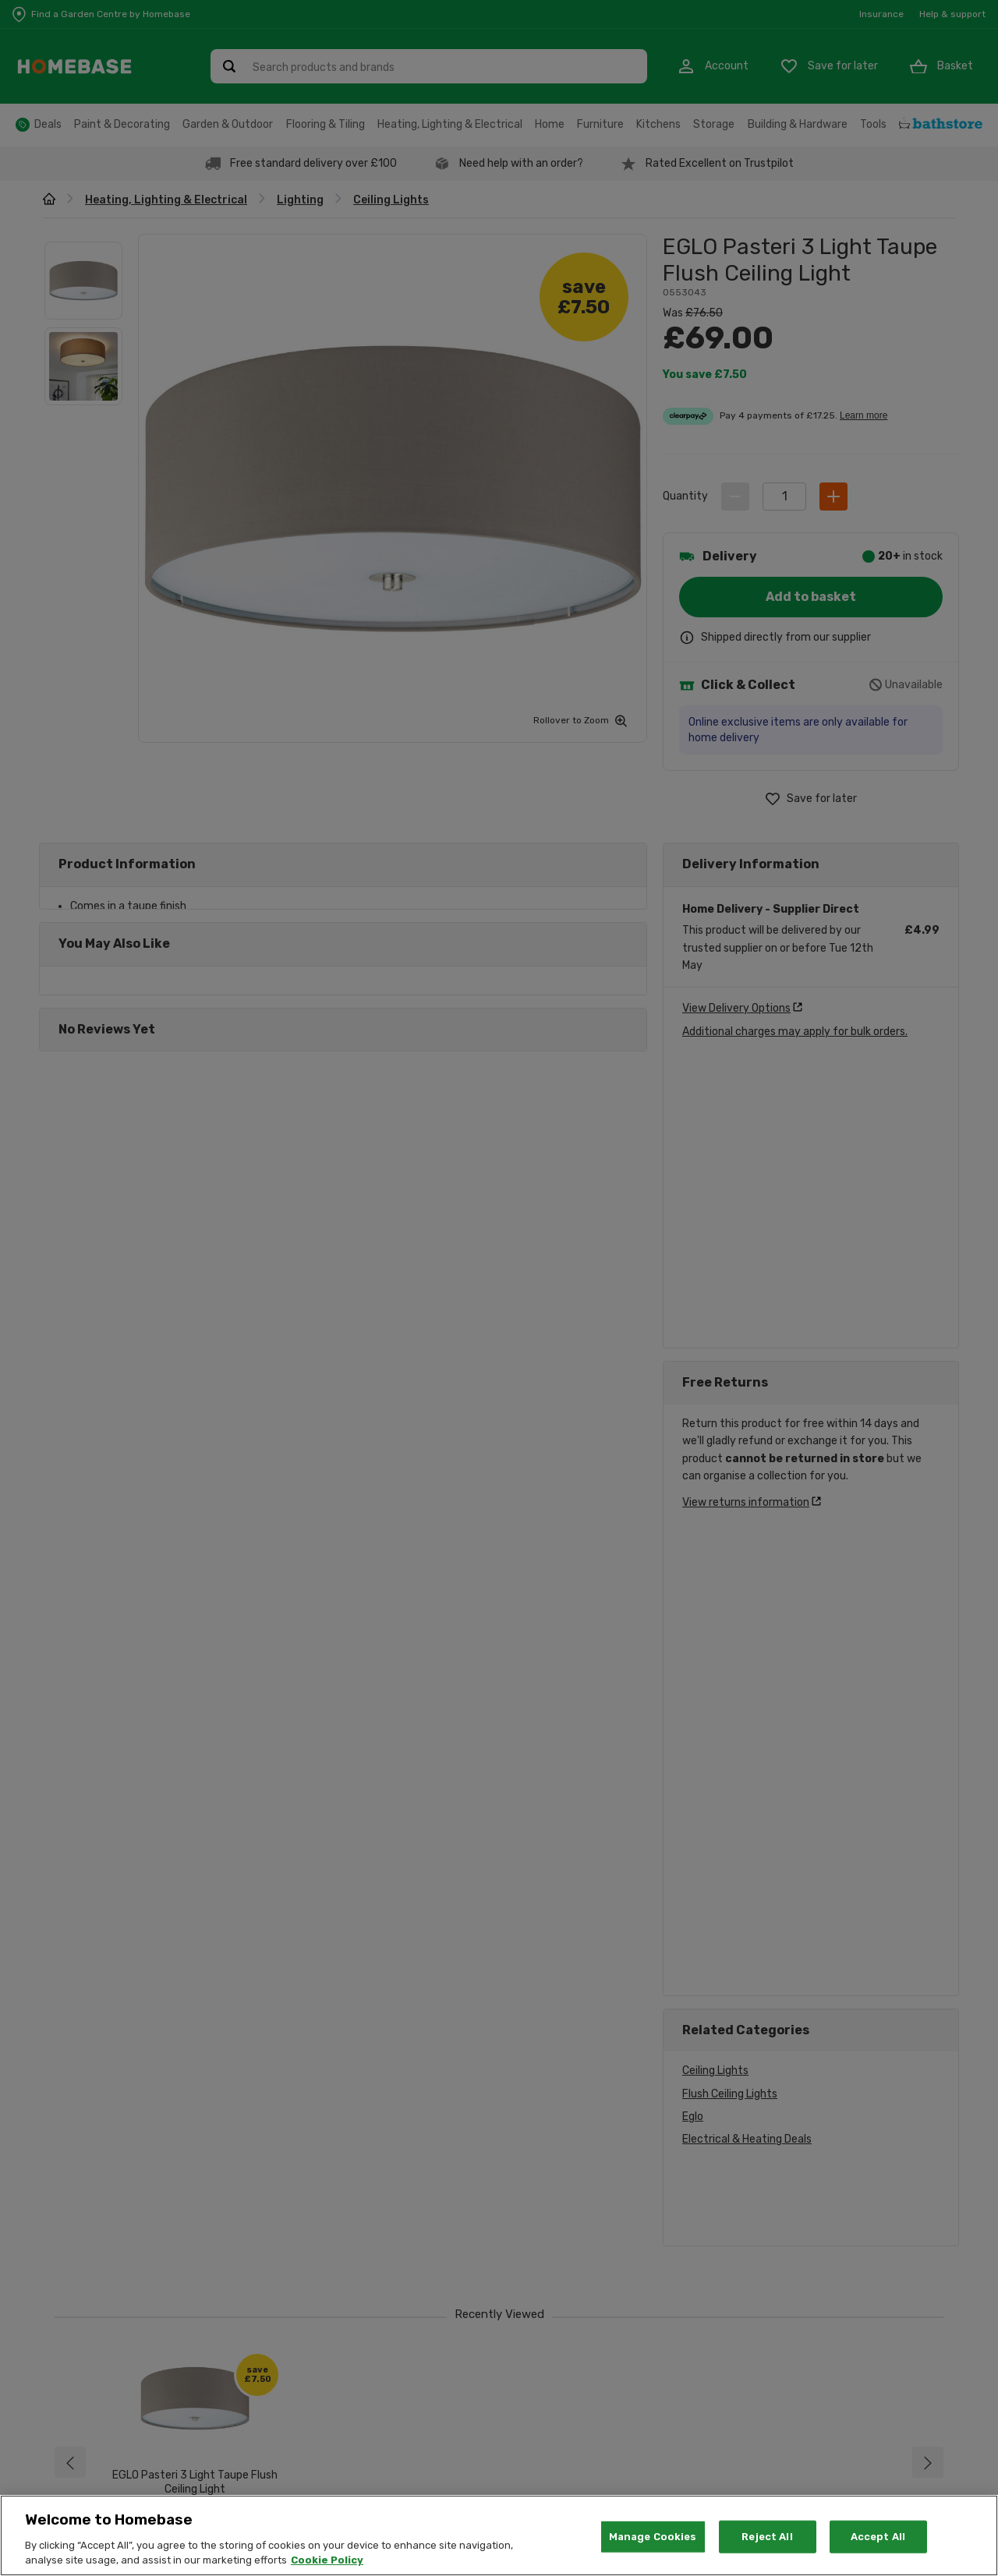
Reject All (766, 2536)
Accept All (878, 2536)
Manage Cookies (653, 2536)
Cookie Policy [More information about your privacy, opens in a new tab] (327, 2560)
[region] (499, 2535)
